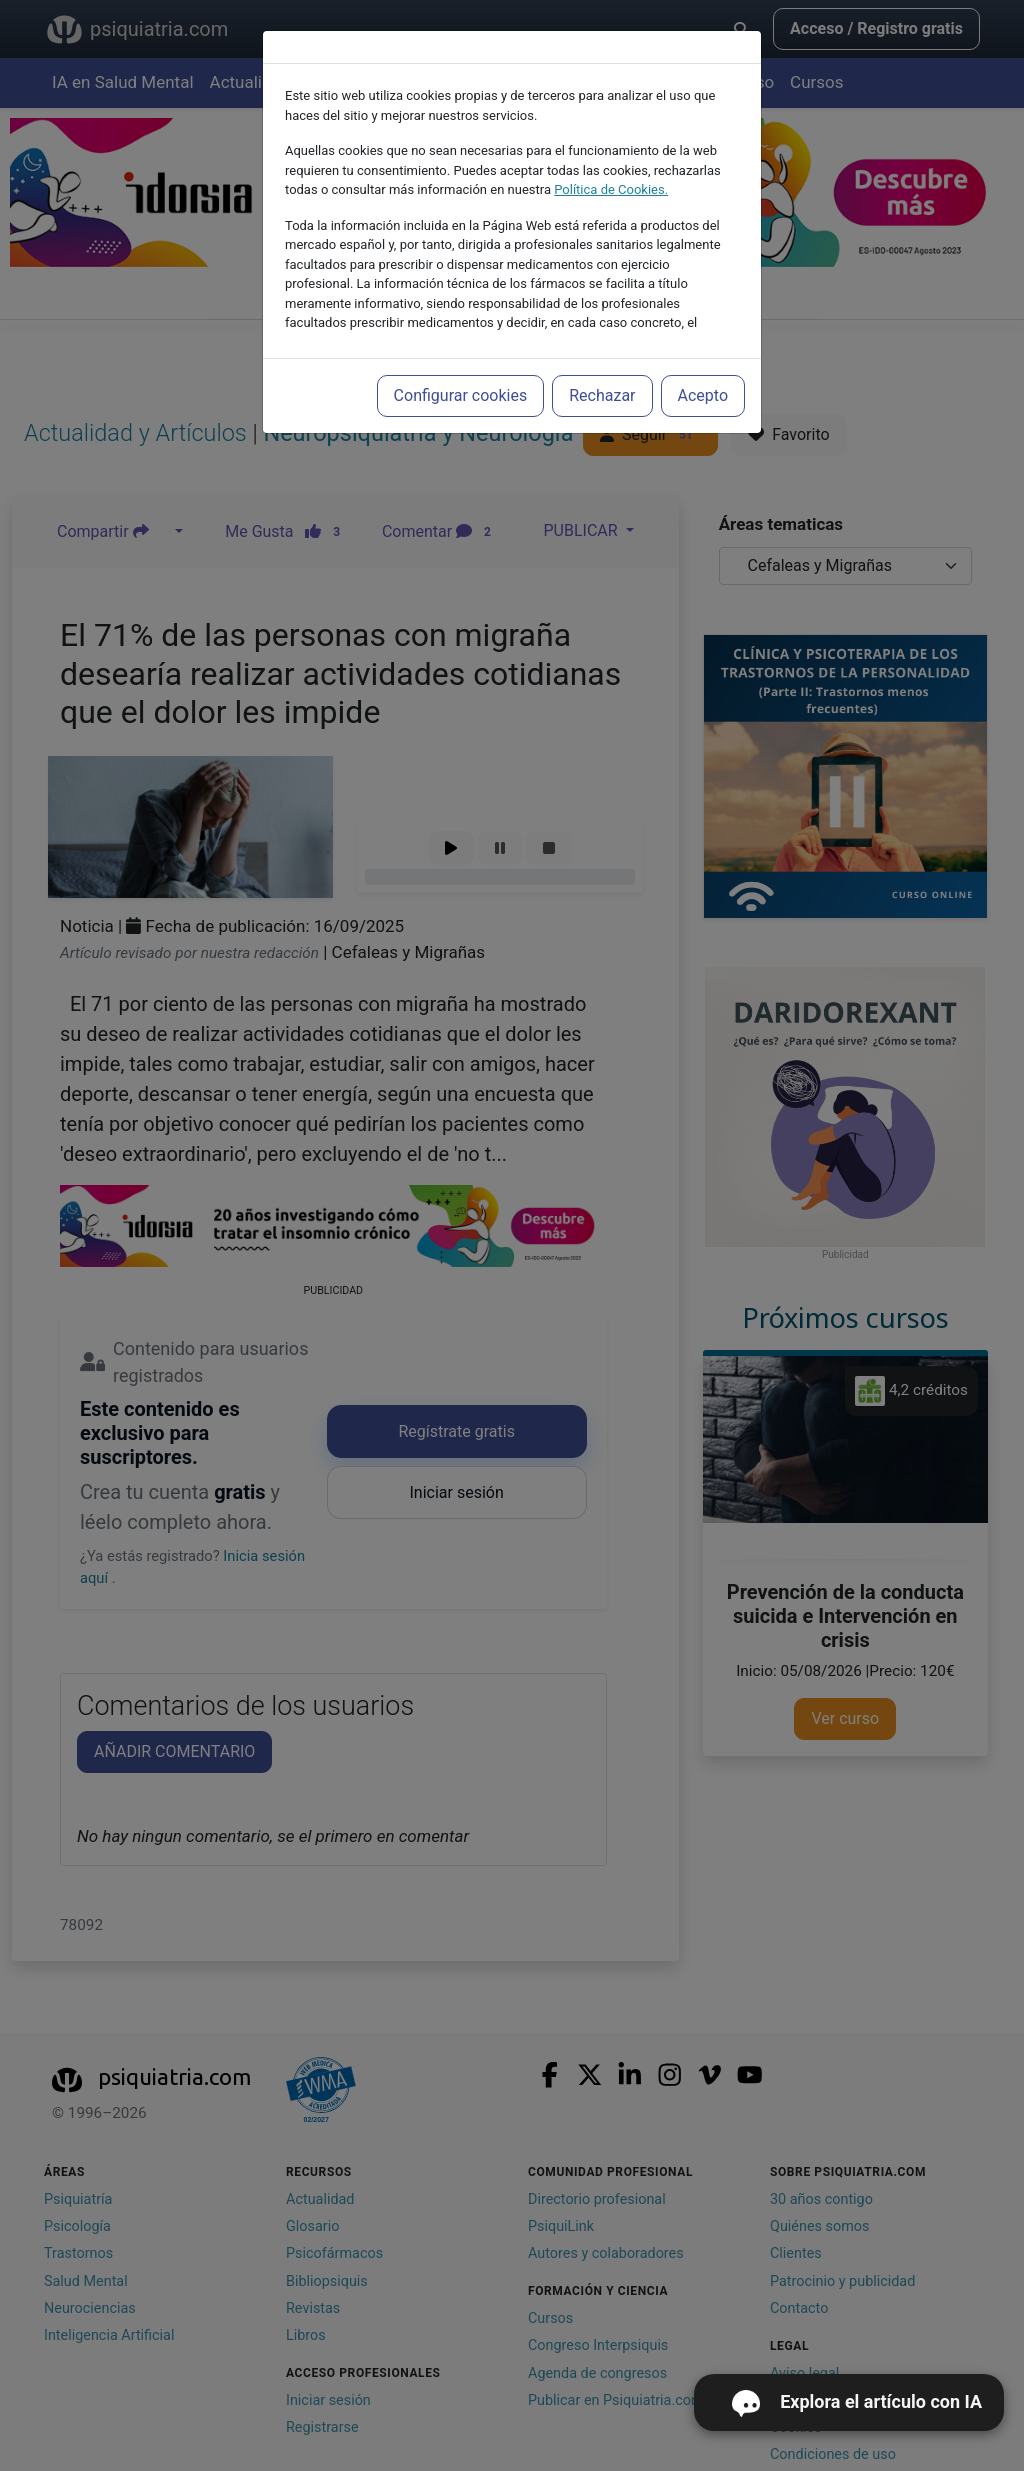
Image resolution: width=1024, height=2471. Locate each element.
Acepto (703, 395)
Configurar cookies (461, 395)
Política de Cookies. (611, 189)
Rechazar (602, 395)
